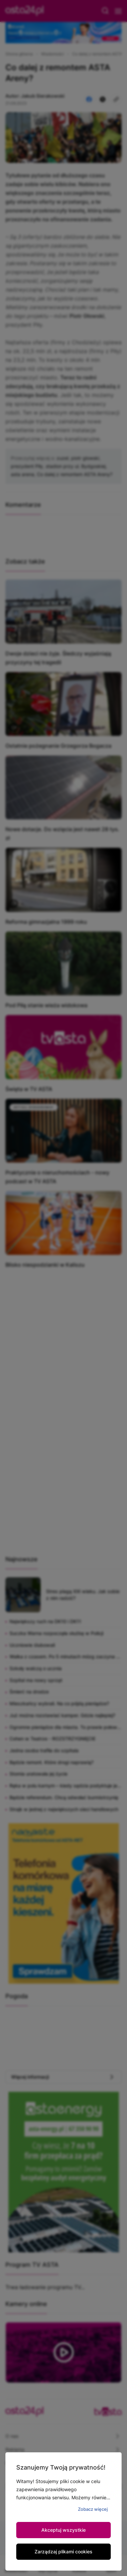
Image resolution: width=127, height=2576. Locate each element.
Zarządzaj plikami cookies (63, 2551)
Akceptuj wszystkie (63, 2530)
